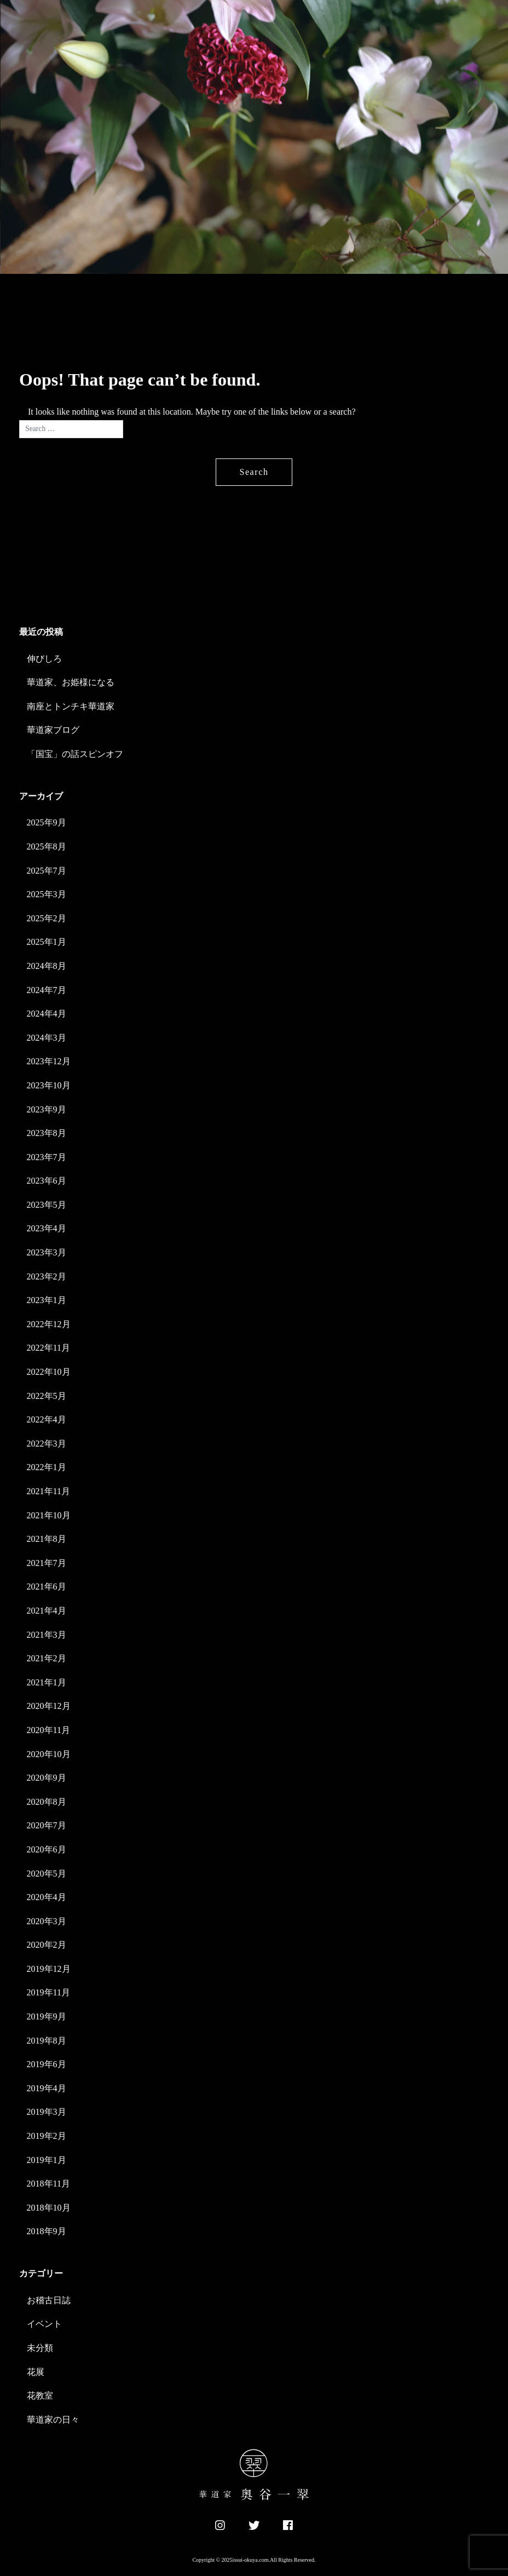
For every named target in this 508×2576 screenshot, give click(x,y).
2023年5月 (46, 1204)
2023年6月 (46, 1180)
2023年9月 (46, 1109)
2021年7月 (46, 1563)
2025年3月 (46, 894)
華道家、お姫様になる (70, 682)
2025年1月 (46, 941)
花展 (35, 2372)
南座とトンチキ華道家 (70, 706)
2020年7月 (46, 1825)
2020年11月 (48, 1730)
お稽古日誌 (49, 2300)
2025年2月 (46, 918)
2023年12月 (49, 1061)
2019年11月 (48, 1992)
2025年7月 (46, 870)
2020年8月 (46, 1801)
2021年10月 (49, 1515)
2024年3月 (46, 1037)
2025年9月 (46, 822)
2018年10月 (49, 2207)
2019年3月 (46, 2111)
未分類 (40, 2348)
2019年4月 (46, 2088)
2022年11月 (48, 1347)
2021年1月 (46, 1682)
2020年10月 (49, 1754)
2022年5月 (46, 1396)
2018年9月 (46, 2231)
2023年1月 (46, 1300)
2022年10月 (49, 1371)
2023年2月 (46, 1276)
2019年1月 (46, 2160)
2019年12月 (49, 1968)
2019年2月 (46, 2136)
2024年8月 (46, 966)
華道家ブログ (53, 730)
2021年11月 (48, 1491)
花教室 (40, 2395)
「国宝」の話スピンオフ (75, 754)
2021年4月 (46, 1610)
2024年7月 (46, 990)
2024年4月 (46, 1013)
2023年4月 (46, 1228)
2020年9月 (46, 1777)
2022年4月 (46, 1419)
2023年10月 (49, 1085)
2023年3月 (46, 1252)
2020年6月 (46, 1849)
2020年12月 (49, 1706)
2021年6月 (46, 1586)
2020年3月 (46, 1921)
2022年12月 (49, 1324)
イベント (44, 2323)
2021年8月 (46, 1539)
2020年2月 (46, 1944)
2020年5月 (46, 1873)
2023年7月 (46, 1157)
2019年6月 (46, 2064)
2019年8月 (46, 2040)
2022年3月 (46, 1443)
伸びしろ (44, 658)
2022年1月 (46, 1467)
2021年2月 (46, 1658)
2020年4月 (46, 1897)
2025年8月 (46, 846)
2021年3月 (46, 1634)
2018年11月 (48, 2183)
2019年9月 (46, 2016)
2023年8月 (46, 1133)
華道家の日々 (53, 2419)
